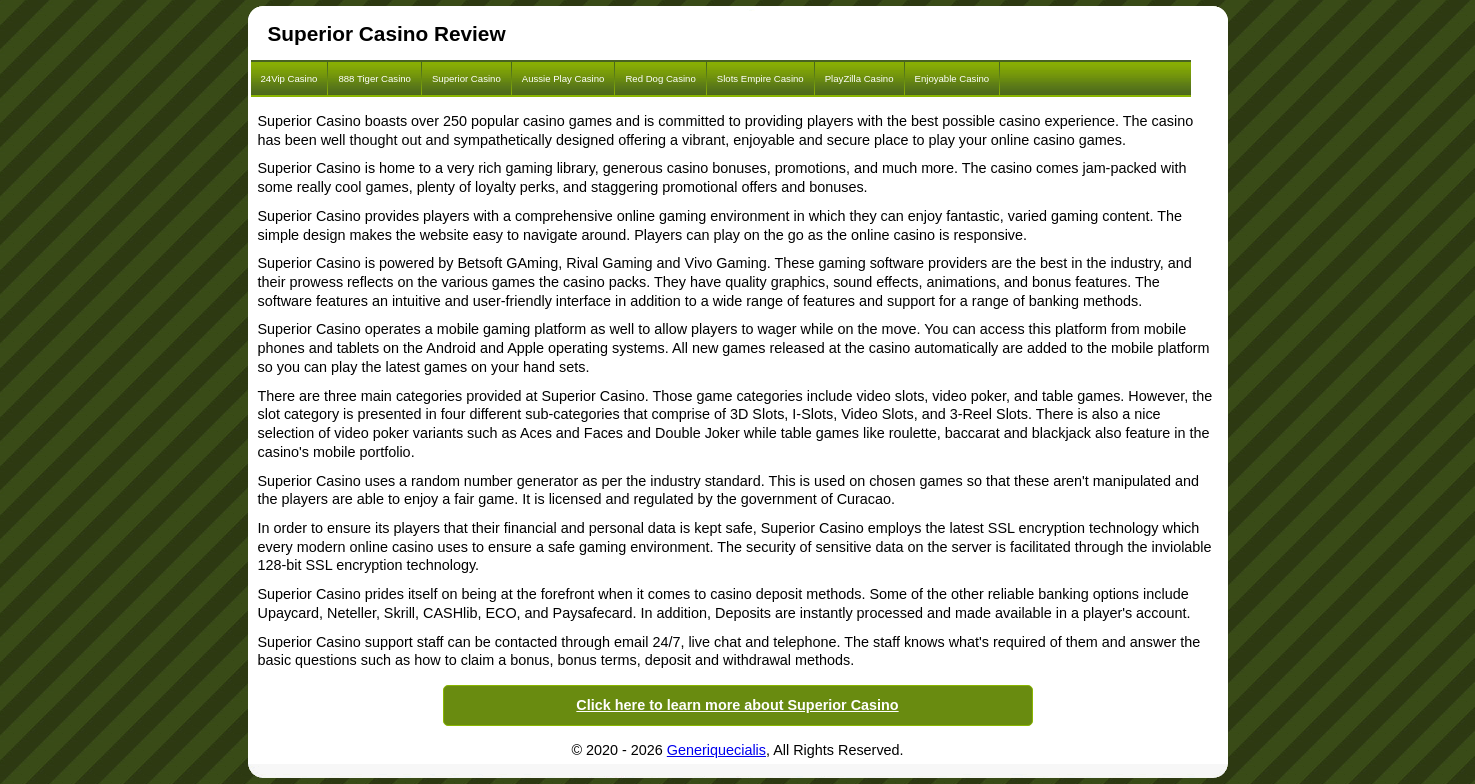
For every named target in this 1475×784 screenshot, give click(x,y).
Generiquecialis (716, 750)
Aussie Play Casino (563, 78)
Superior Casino (466, 78)
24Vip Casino (289, 78)
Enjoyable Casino (952, 78)
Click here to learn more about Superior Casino (737, 705)
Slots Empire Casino (760, 78)
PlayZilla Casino (859, 78)
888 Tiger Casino (374, 78)
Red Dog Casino (660, 78)
